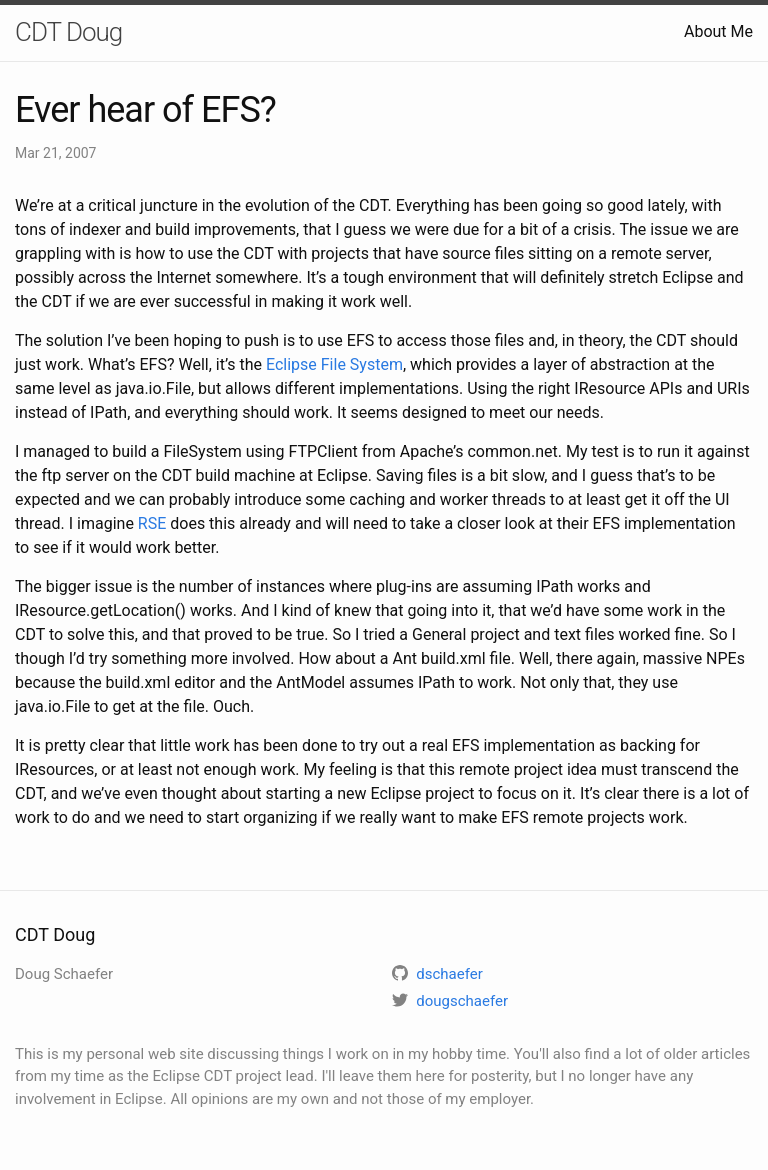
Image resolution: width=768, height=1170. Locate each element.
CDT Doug (68, 32)
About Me (718, 31)
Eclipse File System (334, 364)
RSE (152, 523)
